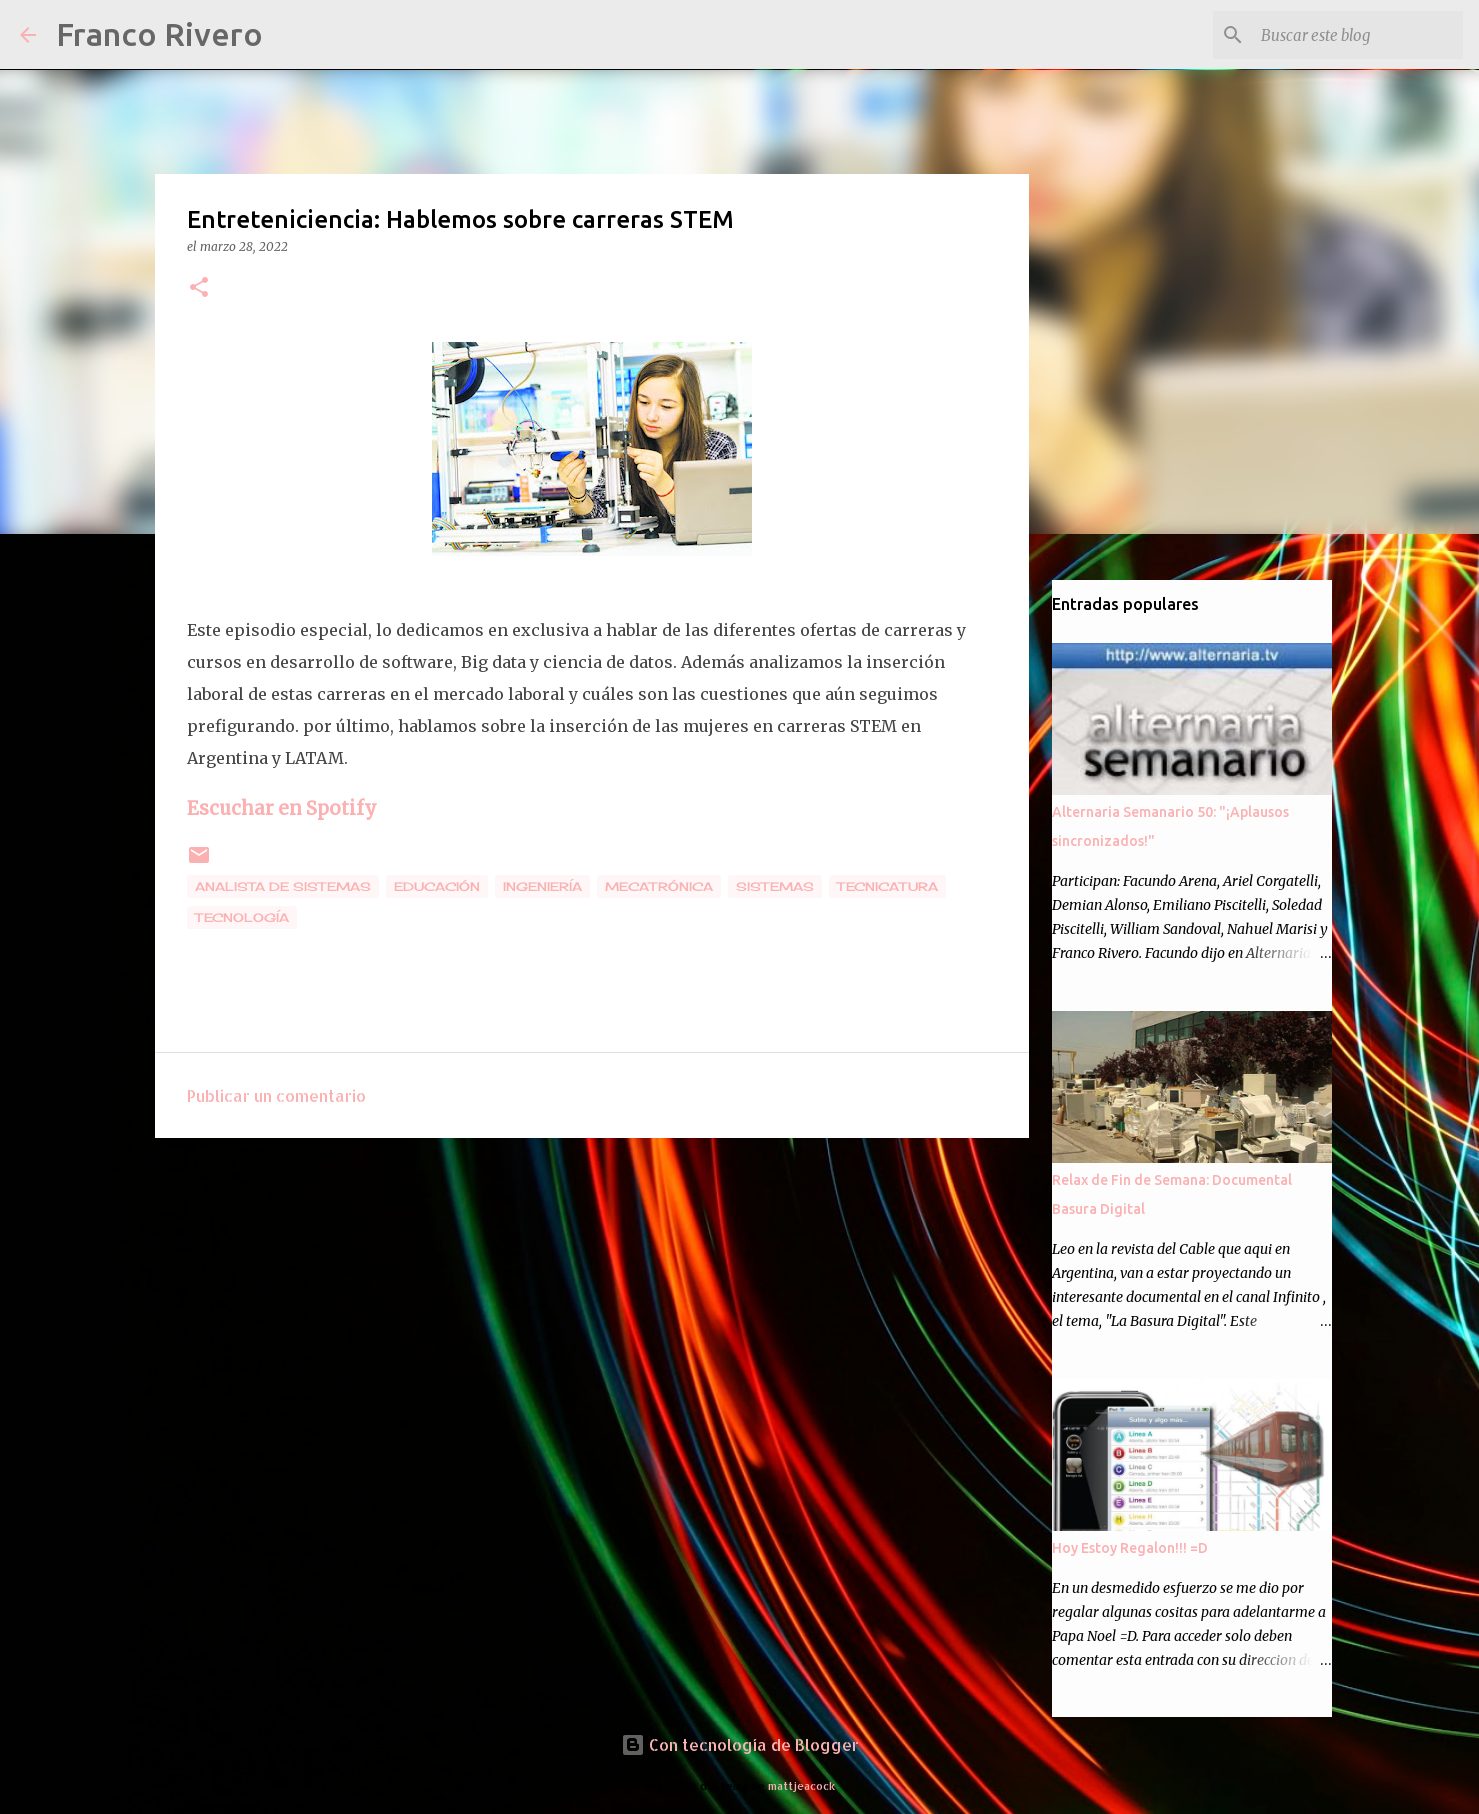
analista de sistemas (283, 886)
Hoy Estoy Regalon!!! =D (1130, 1548)
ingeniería (542, 886)
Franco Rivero (159, 34)
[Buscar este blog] (1358, 35)
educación (437, 886)
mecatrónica (659, 886)
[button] (199, 288)
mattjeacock (801, 1785)
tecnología (242, 917)
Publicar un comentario (276, 1095)
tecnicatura (887, 886)
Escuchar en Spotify (282, 808)
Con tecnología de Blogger (740, 1744)
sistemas (775, 886)
